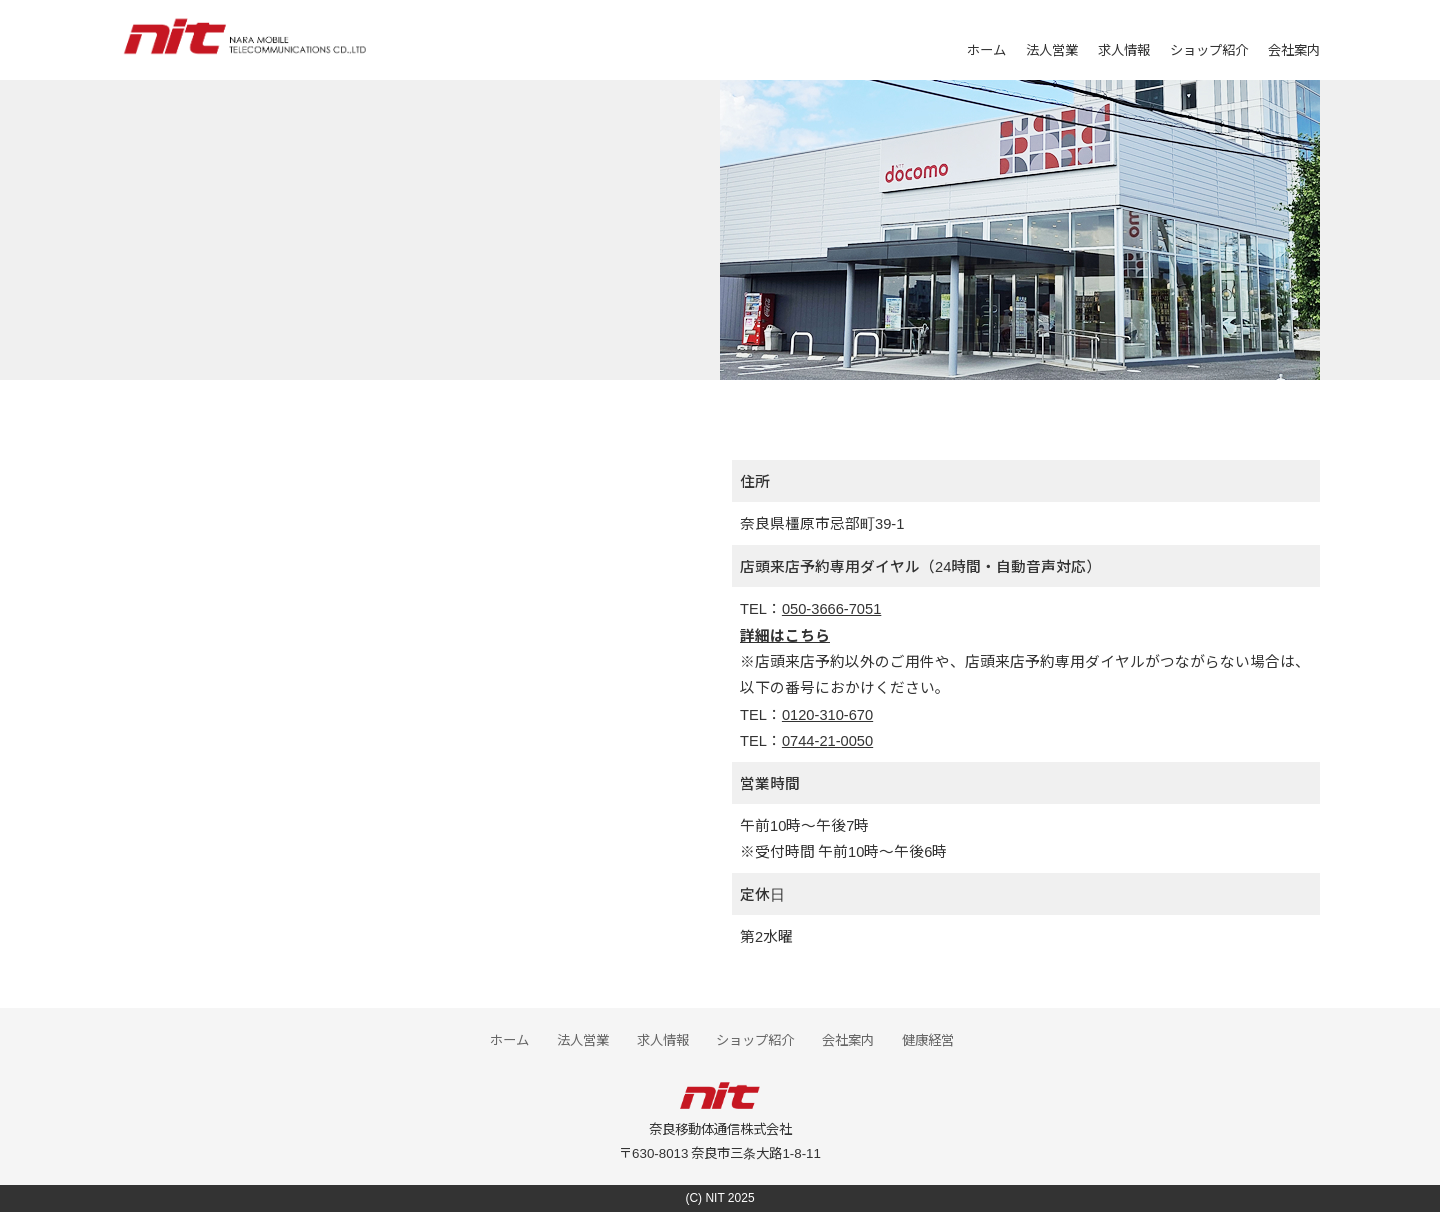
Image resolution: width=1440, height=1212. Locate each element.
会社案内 (1294, 49)
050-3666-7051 (831, 607)
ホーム (986, 49)
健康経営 (928, 1039)
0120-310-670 (827, 713)
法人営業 (1052, 49)
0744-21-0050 (827, 739)
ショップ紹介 (1209, 49)
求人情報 (1124, 49)
